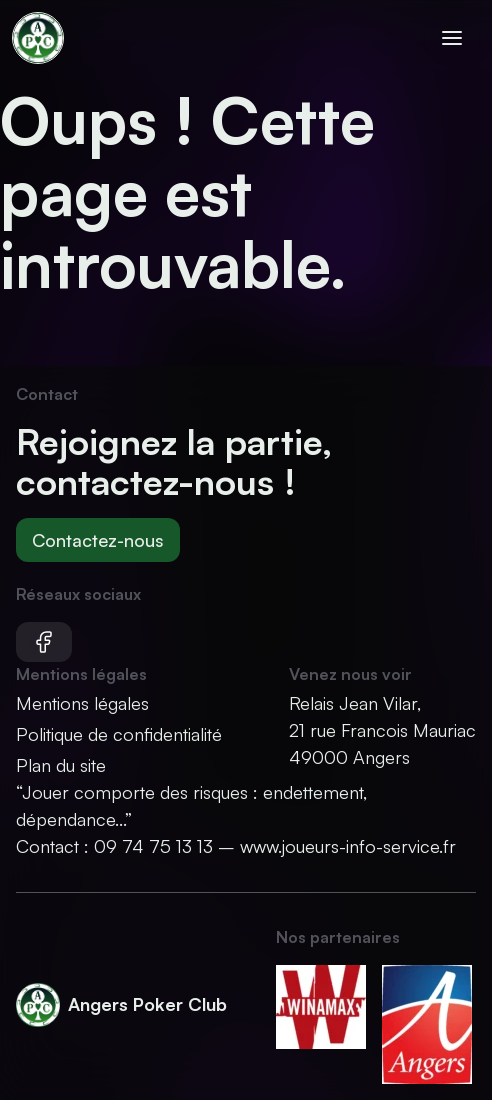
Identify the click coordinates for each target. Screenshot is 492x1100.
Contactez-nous (98, 540)
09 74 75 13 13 (153, 846)
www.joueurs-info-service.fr (348, 846)
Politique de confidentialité (119, 734)
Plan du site (61, 765)
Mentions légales (82, 703)
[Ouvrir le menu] (452, 41)
